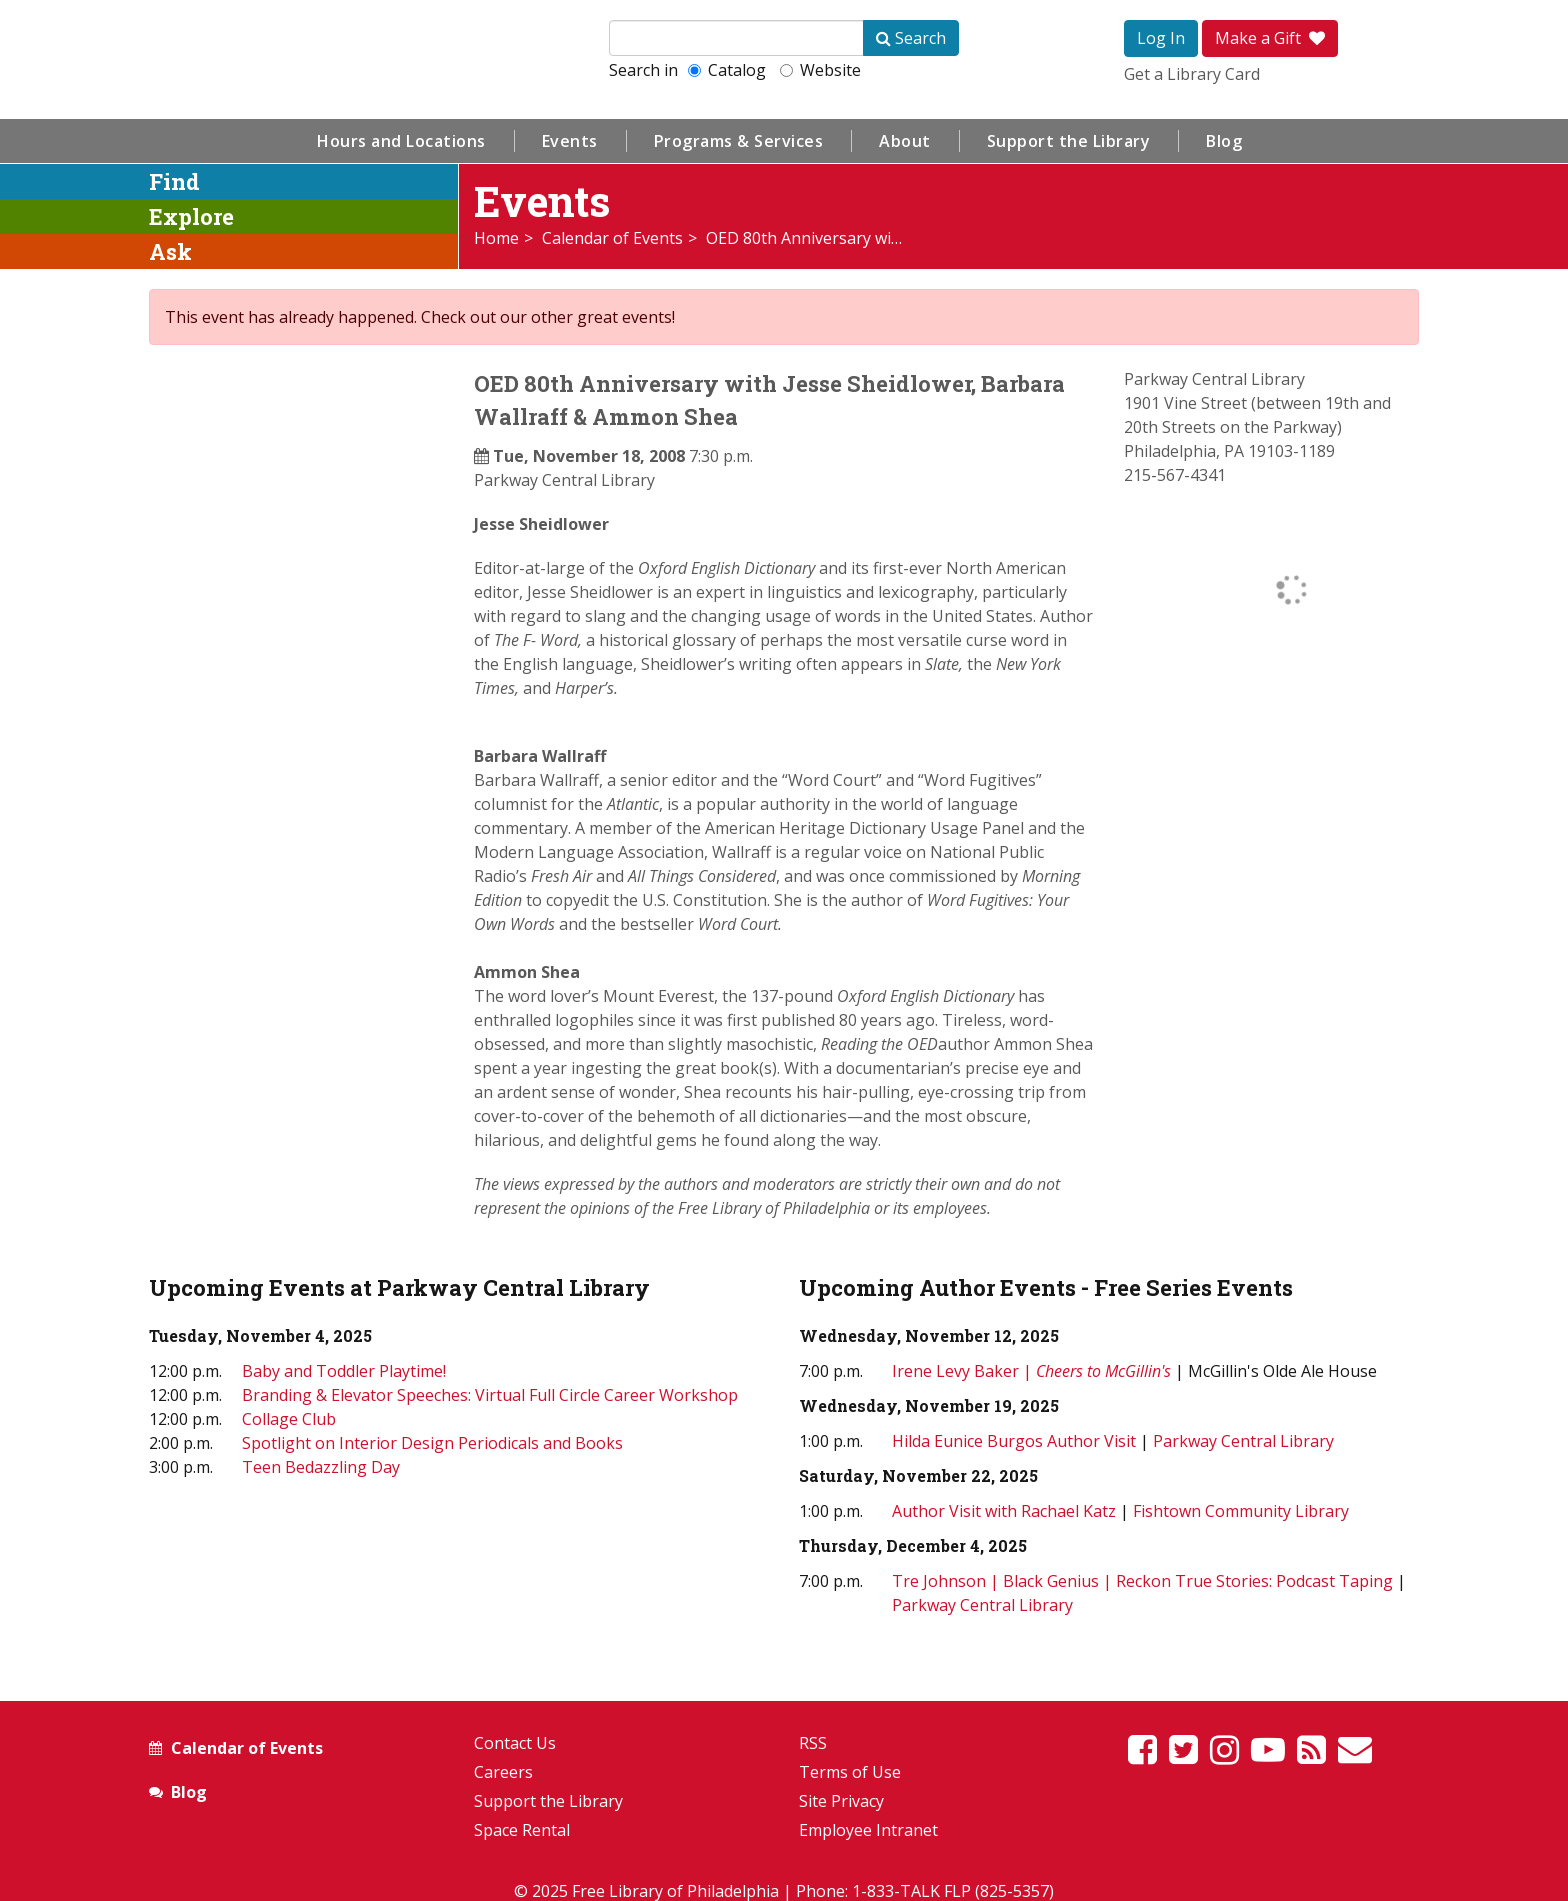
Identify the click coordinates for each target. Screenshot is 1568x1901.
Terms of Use (850, 1772)
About (905, 141)
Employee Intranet (868, 1830)
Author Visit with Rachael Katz (1004, 1511)
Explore (191, 216)
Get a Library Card (1192, 74)
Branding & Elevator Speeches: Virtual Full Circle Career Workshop (490, 1395)
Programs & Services (739, 141)
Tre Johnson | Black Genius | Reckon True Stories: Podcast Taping (1142, 1581)
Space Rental (522, 1830)
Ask (170, 251)
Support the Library (1069, 141)
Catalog (727, 70)
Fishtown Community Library (1241, 1511)
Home (496, 238)
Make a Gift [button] (1270, 38)
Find (174, 181)
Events (570, 141)
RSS (813, 1743)
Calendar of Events (612, 238)
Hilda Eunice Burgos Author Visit (1014, 1441)
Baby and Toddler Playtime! (344, 1371)
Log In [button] (1161, 38)
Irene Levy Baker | (1033, 1371)
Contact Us (515, 1743)
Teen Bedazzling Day (321, 1467)
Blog (1224, 141)
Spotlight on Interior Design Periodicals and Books (432, 1443)
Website (820, 70)
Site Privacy (841, 1801)
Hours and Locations (401, 141)
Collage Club (289, 1419)
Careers (503, 1772)
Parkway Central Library (564, 480)
